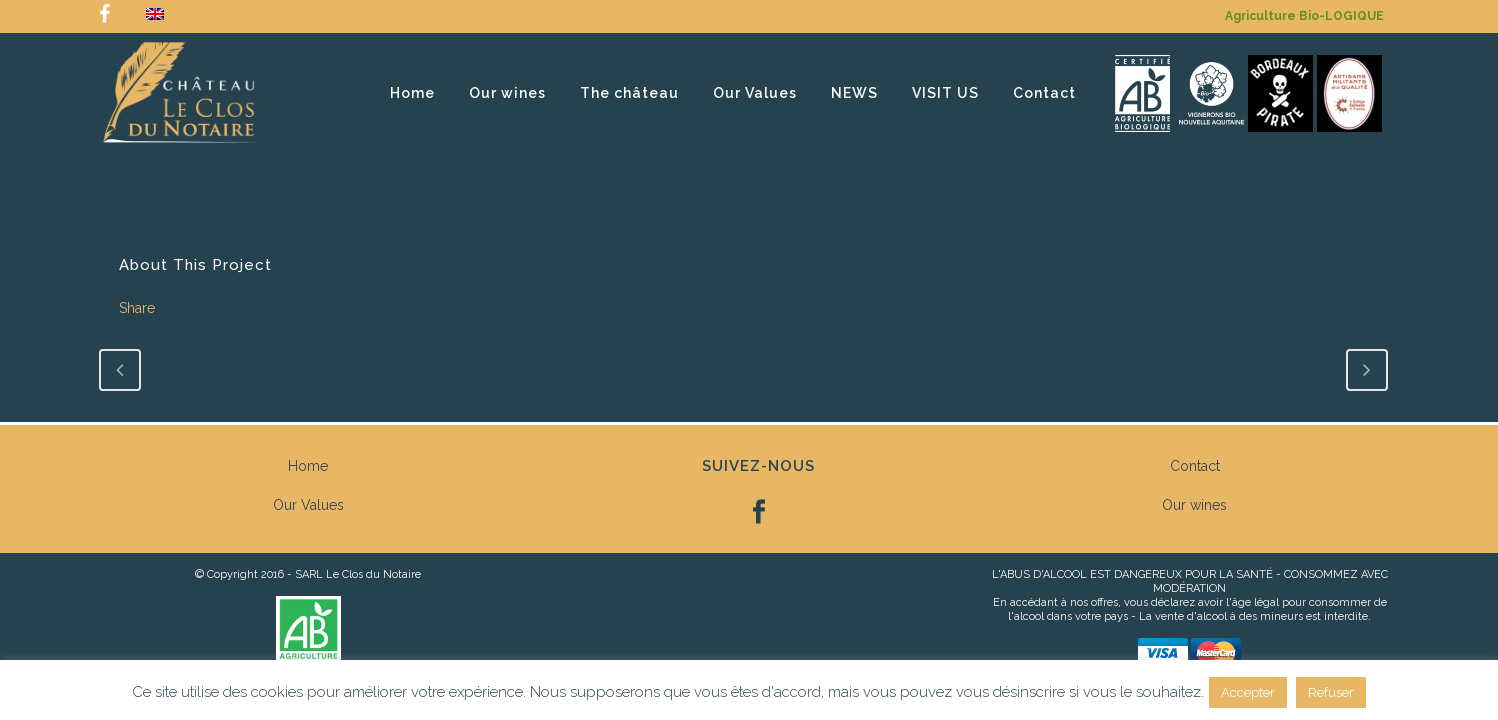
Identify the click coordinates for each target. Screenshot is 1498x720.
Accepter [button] (1248, 692)
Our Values (308, 505)
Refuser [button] (1331, 692)
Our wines (1194, 505)
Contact (1195, 466)
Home (308, 466)
